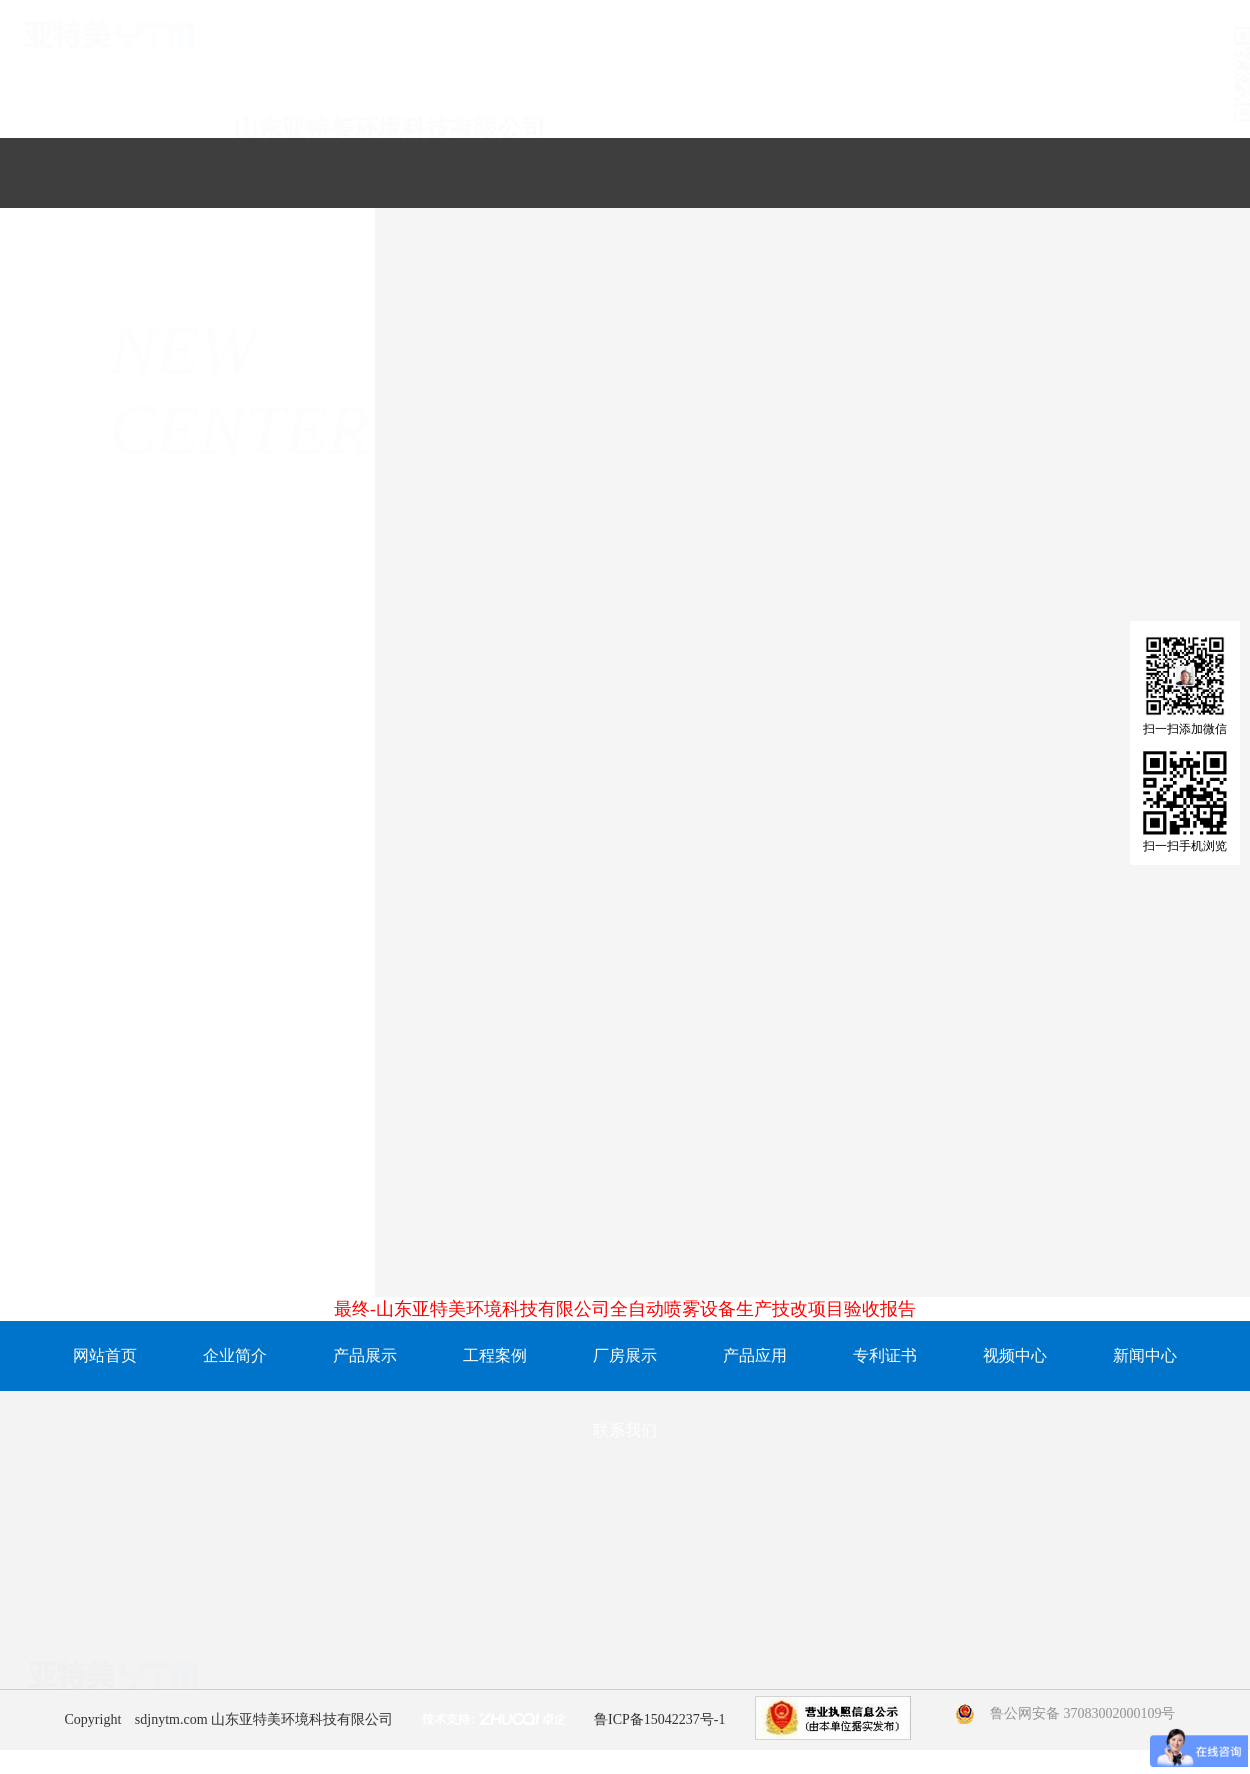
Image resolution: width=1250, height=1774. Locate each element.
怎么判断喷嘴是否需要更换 (1006, 1241)
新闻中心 (1145, 1355)
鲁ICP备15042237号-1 (659, 1719)
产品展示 (365, 1355)
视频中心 (1015, 1355)
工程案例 (495, 1355)
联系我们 (625, 1430)
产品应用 (755, 1355)
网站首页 (105, 1355)
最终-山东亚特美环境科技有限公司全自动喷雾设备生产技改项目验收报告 (625, 1309)
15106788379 (618, 1682)
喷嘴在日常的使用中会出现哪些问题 (619, 1241)
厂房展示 (625, 1355)
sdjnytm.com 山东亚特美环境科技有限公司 (264, 1719)
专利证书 (885, 1355)
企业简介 (235, 1355)
